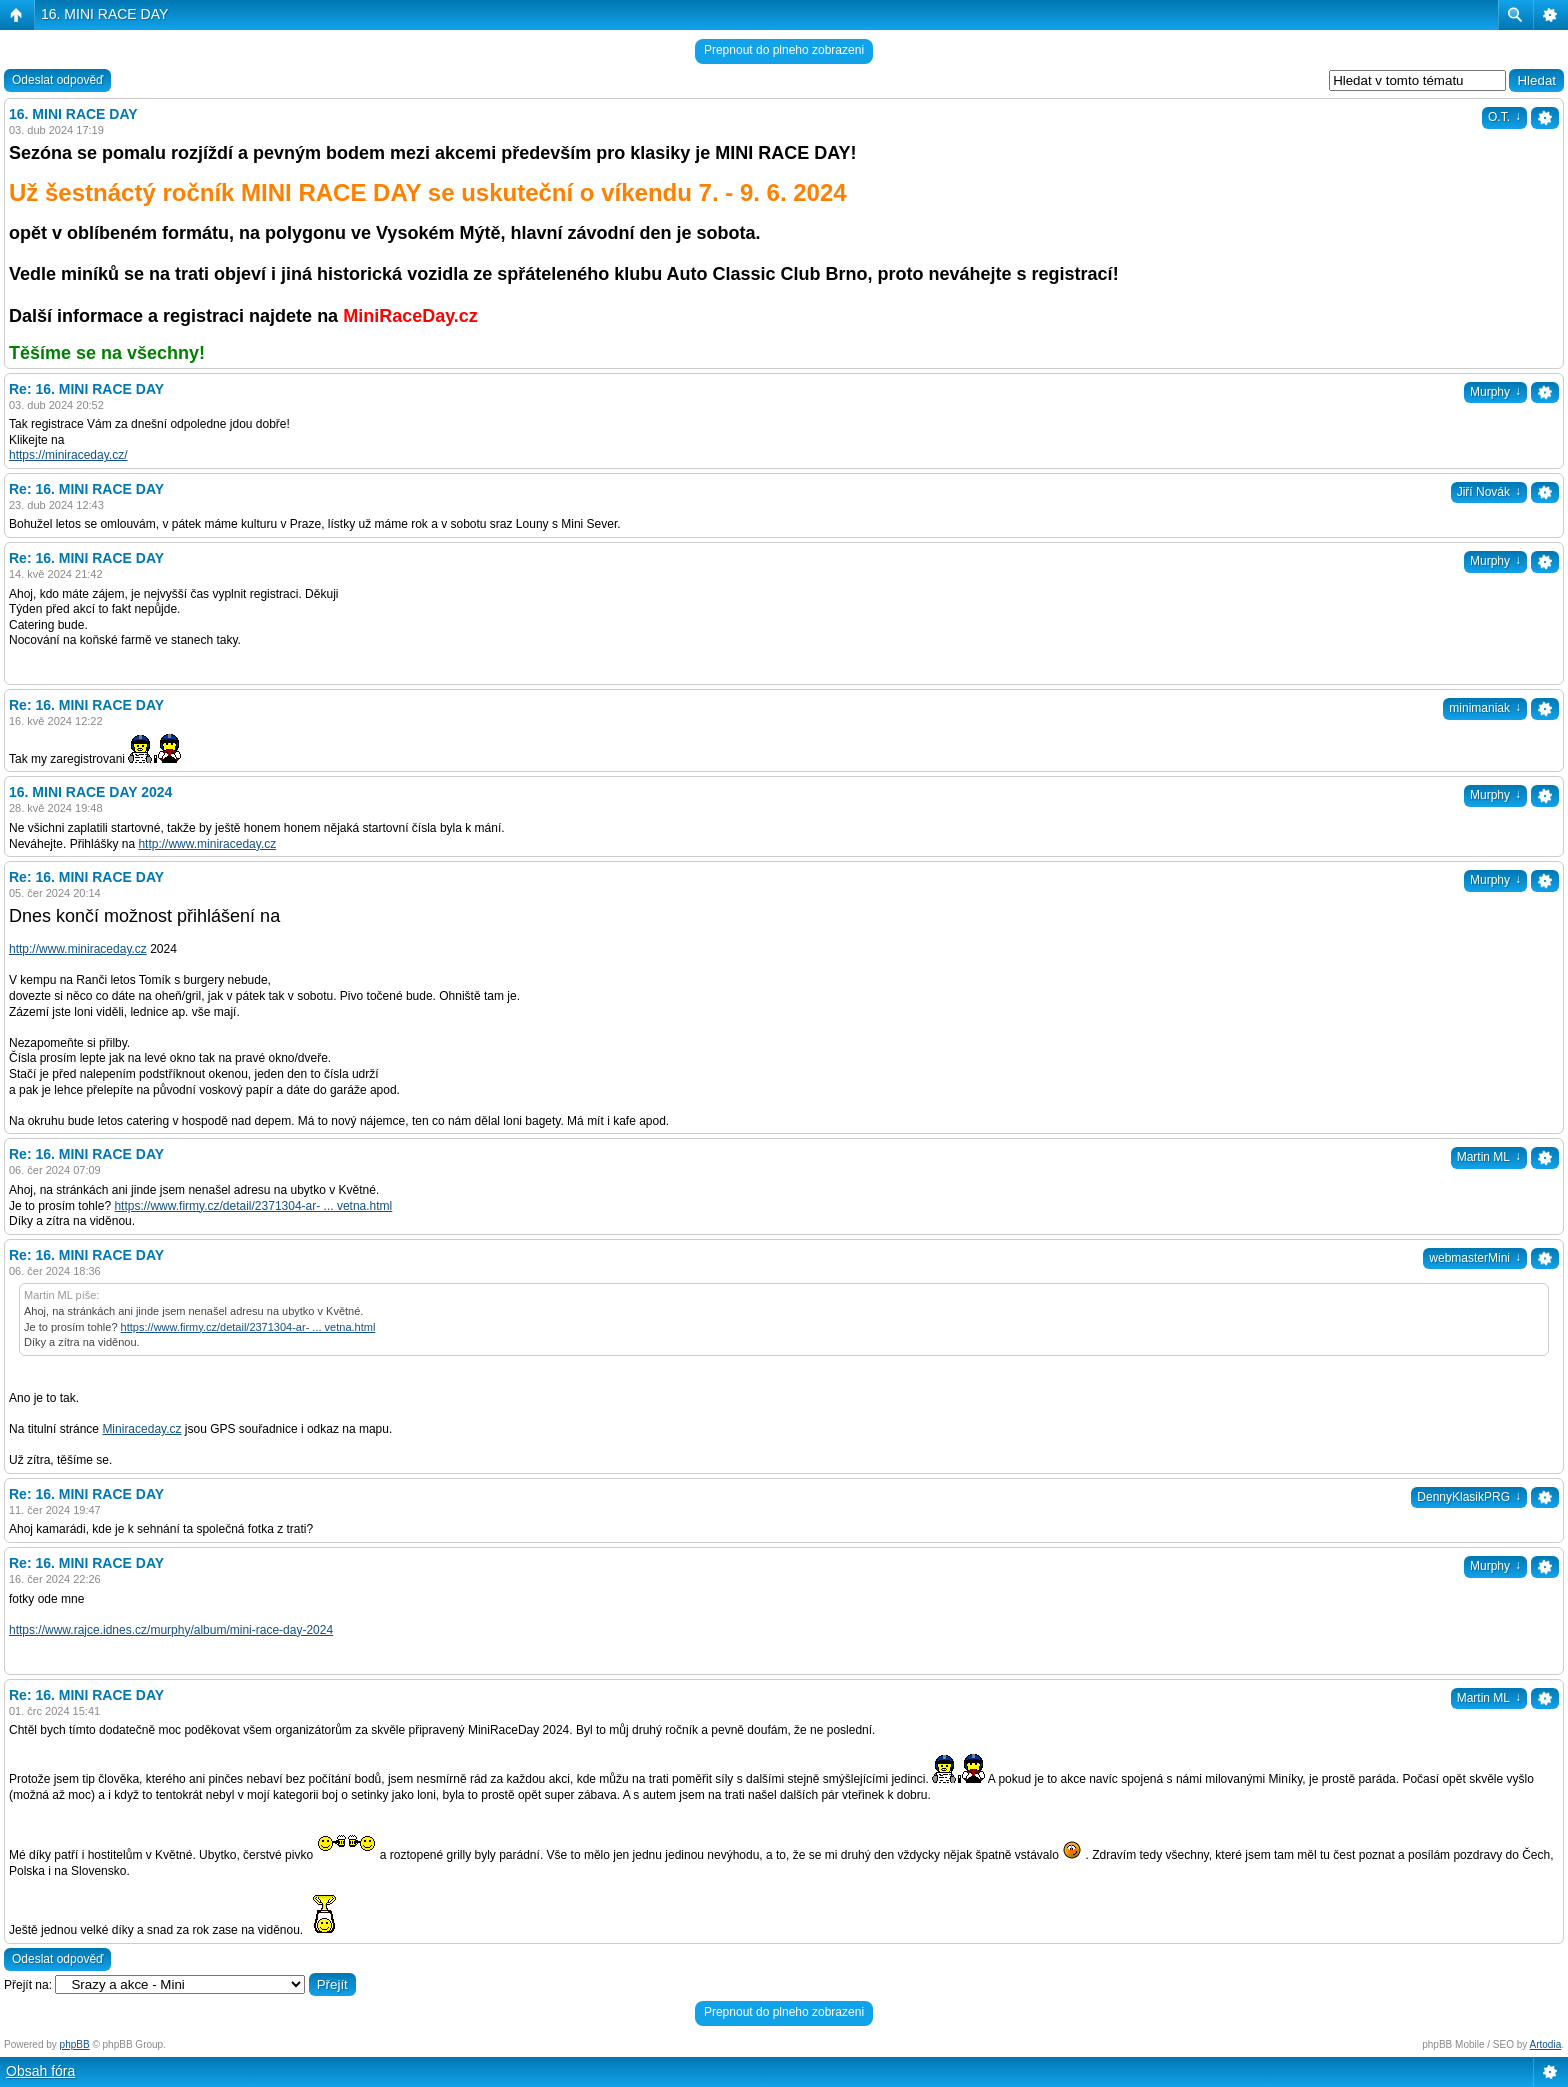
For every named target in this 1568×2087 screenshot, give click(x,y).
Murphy (1495, 392)
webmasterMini (1475, 1258)
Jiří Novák (1489, 492)
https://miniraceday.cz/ (68, 455)
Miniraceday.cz (141, 1429)
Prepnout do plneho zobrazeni (784, 50)
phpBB (75, 2044)
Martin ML (1489, 1157)
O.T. (1504, 117)
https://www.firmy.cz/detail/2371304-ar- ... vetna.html (253, 1206)
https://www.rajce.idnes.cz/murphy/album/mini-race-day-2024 (171, 1630)
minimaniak (1485, 708)
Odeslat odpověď (57, 80)
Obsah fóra (40, 2071)
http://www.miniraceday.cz (207, 844)
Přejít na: (28, 1985)
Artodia (1546, 2044)
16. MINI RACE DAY (104, 14)
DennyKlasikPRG (1469, 1497)
